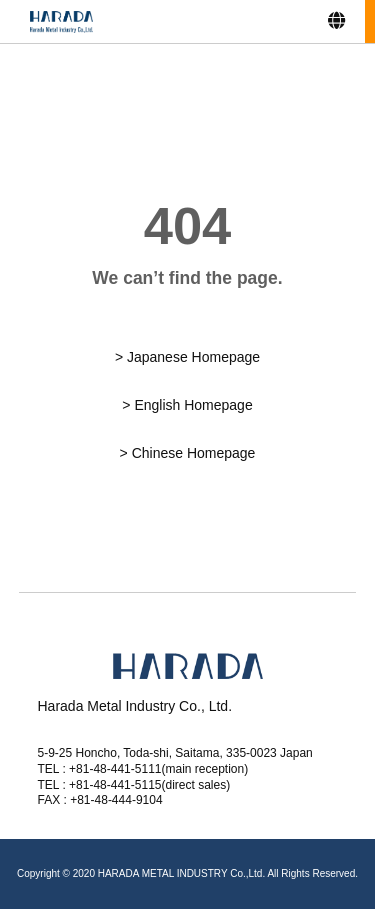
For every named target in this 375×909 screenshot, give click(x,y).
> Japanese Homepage (187, 357)
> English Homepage (187, 405)
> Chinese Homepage (188, 453)
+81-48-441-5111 (115, 769)
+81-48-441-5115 (115, 785)
